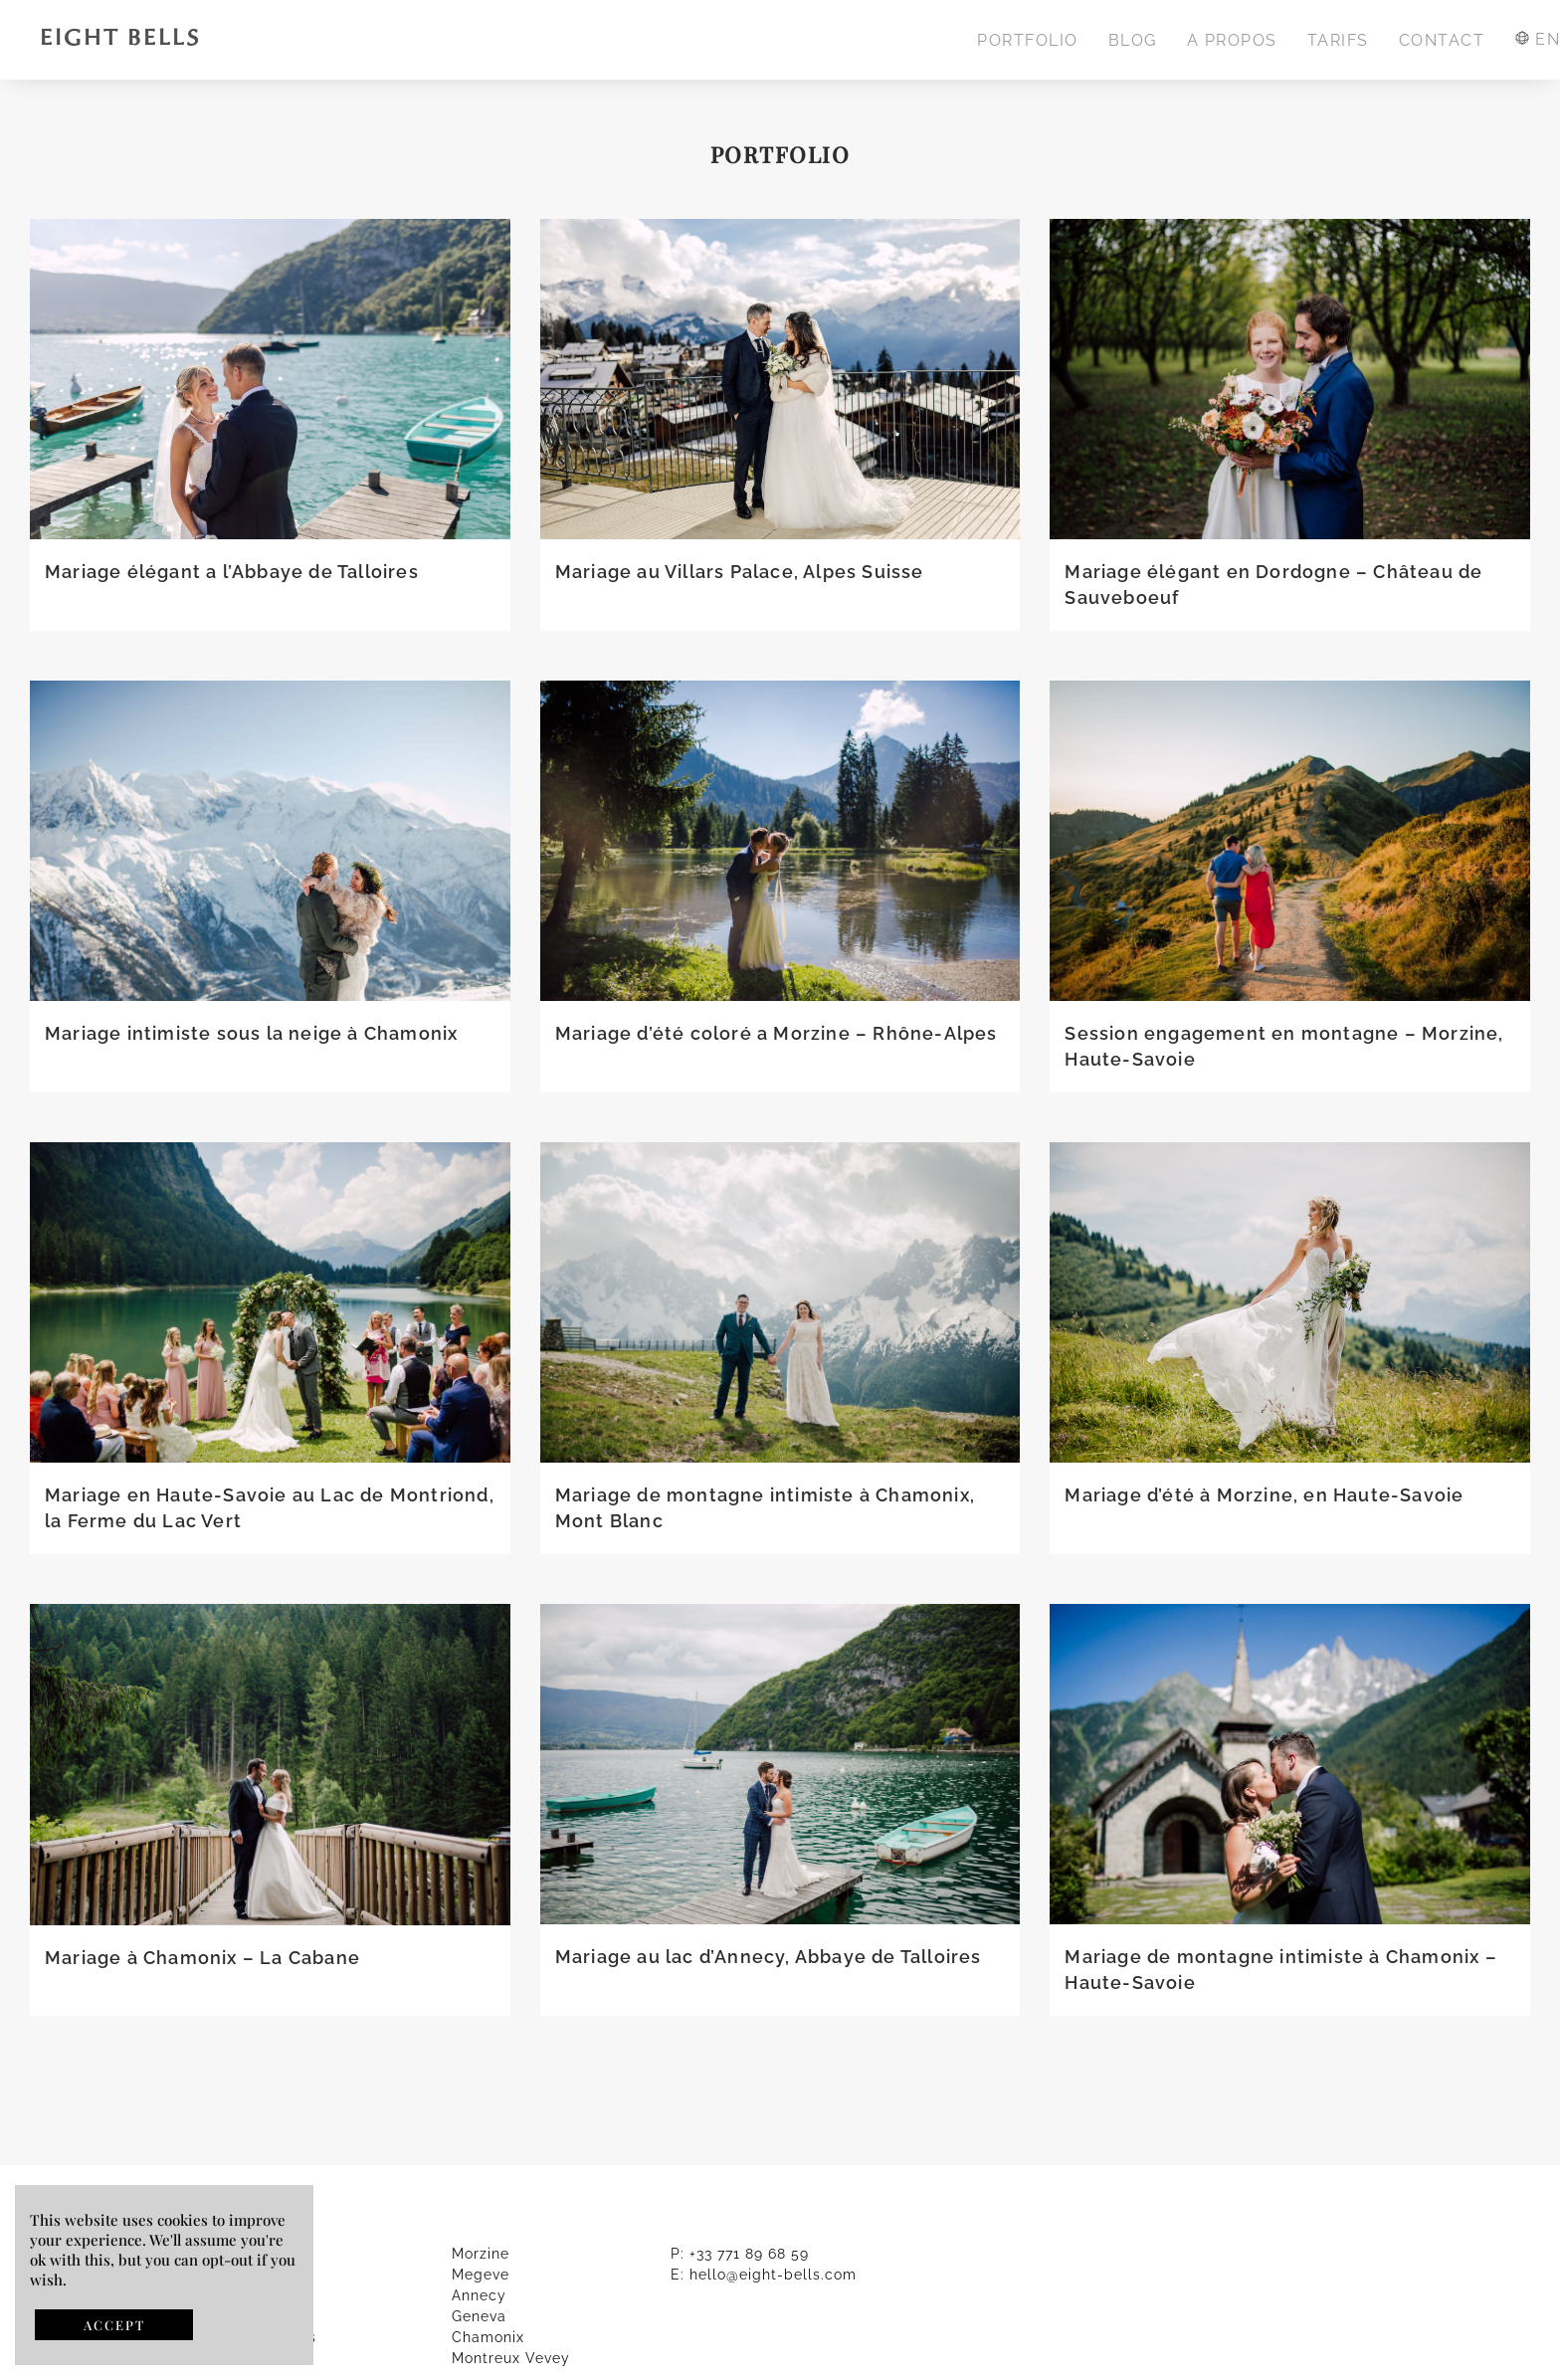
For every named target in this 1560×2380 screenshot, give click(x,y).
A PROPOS (1232, 40)
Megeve (480, 2274)
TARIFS (1338, 40)
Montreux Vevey (511, 2358)
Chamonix (488, 2337)
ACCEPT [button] (114, 2324)
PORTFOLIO (1027, 40)
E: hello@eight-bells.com (764, 2274)
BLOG (1132, 40)
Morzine (480, 2254)
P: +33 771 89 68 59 (740, 2254)
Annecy (479, 2295)
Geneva (479, 2316)
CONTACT (1442, 40)
